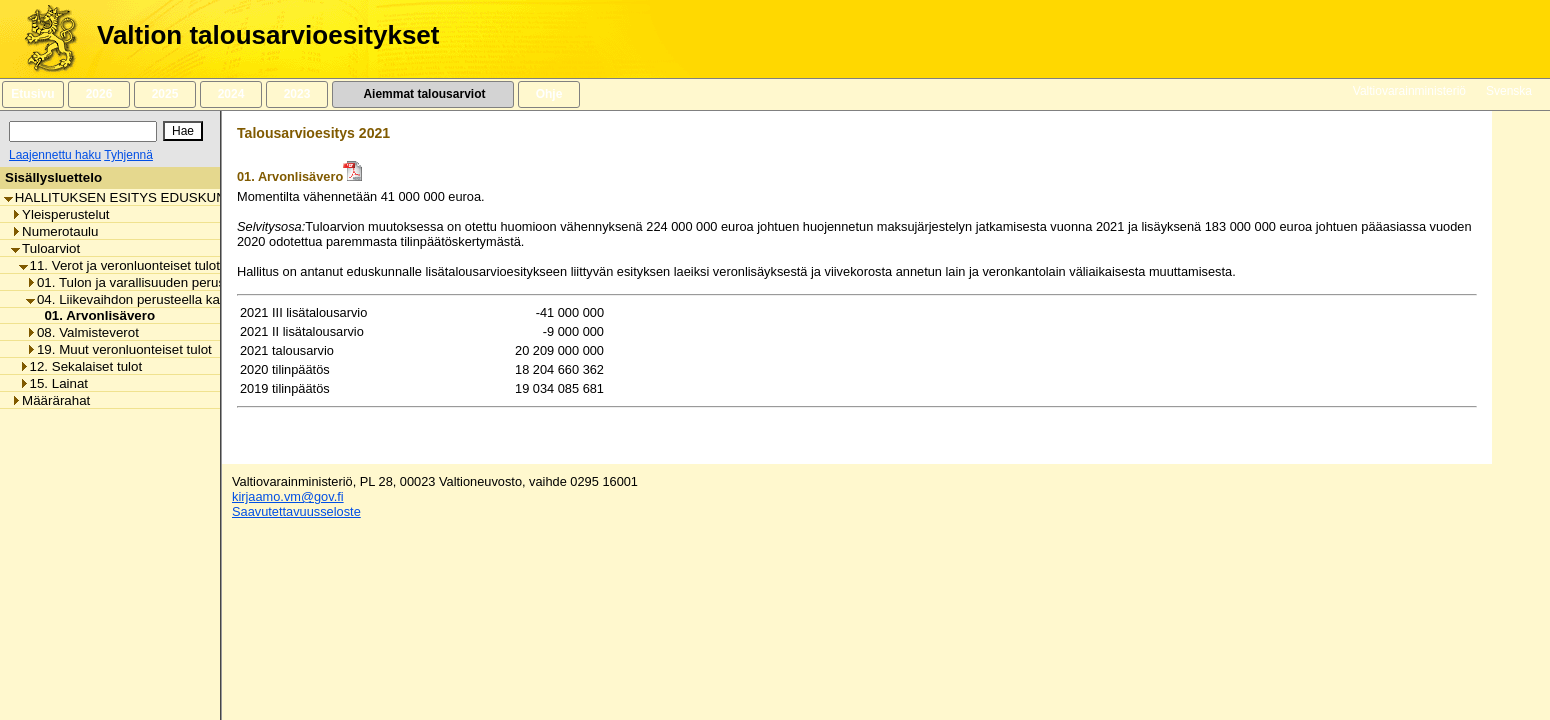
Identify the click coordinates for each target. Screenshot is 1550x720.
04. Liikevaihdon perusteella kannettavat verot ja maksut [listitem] (197, 299)
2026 (99, 94)
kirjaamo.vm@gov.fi (288, 496)
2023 (297, 94)
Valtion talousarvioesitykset (268, 35)
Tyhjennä (128, 155)
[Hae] (183, 131)
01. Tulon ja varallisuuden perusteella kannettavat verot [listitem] (194, 282)
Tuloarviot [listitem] (45, 248)
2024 (231, 94)
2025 (165, 94)
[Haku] (83, 131)
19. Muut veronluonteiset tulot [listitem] (119, 349)
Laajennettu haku (55, 155)
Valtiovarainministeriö (1409, 91)
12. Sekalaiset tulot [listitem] (81, 366)
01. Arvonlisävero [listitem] (94, 315)
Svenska (1509, 91)
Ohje (549, 94)
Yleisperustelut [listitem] (60, 214)
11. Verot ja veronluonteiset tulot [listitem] (119, 265)
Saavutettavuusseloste (296, 511)
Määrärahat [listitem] (50, 400)
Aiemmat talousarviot (423, 94)
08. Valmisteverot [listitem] (82, 332)
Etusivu (32, 94)
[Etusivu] (43, 39)
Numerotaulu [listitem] (54, 231)
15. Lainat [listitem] (54, 383)
